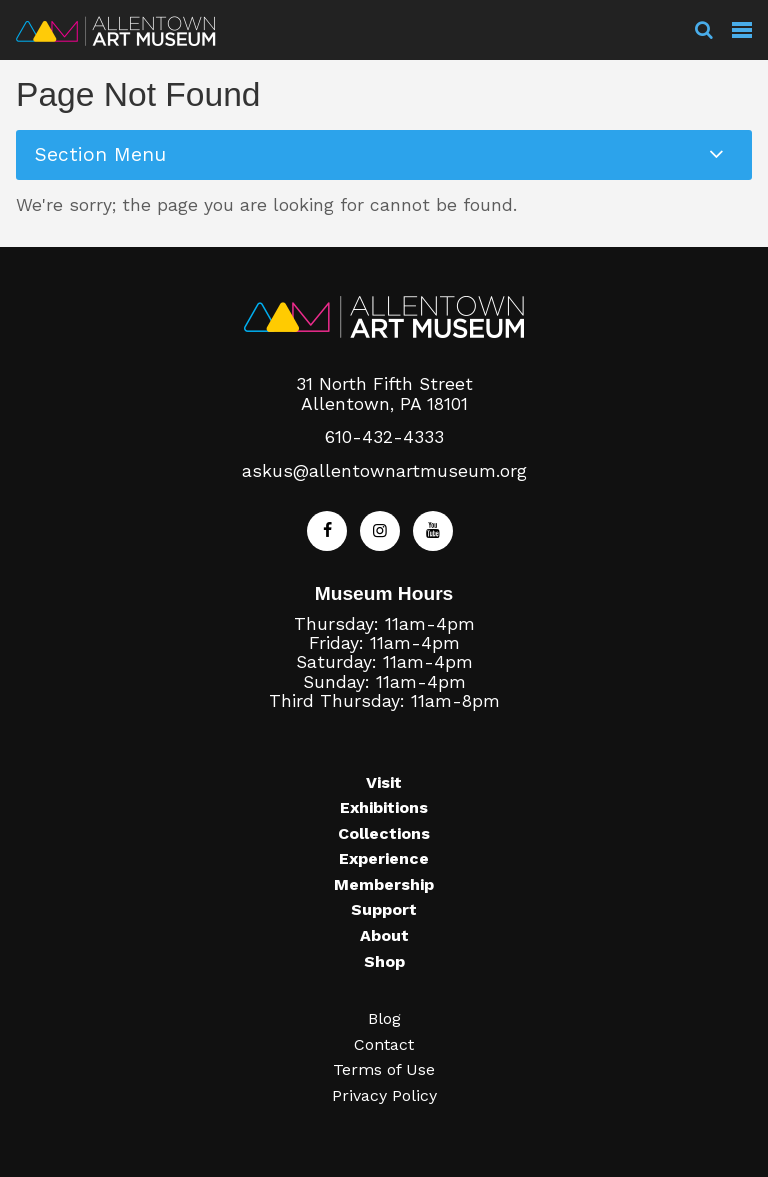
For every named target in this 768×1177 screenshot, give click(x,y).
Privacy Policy (384, 1095)
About (384, 935)
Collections (384, 833)
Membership (384, 884)
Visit (384, 782)
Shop (384, 961)
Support (384, 909)
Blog (384, 1018)
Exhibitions (384, 807)
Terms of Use (384, 1069)
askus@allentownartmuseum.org (384, 471)
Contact (384, 1044)
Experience (384, 858)
